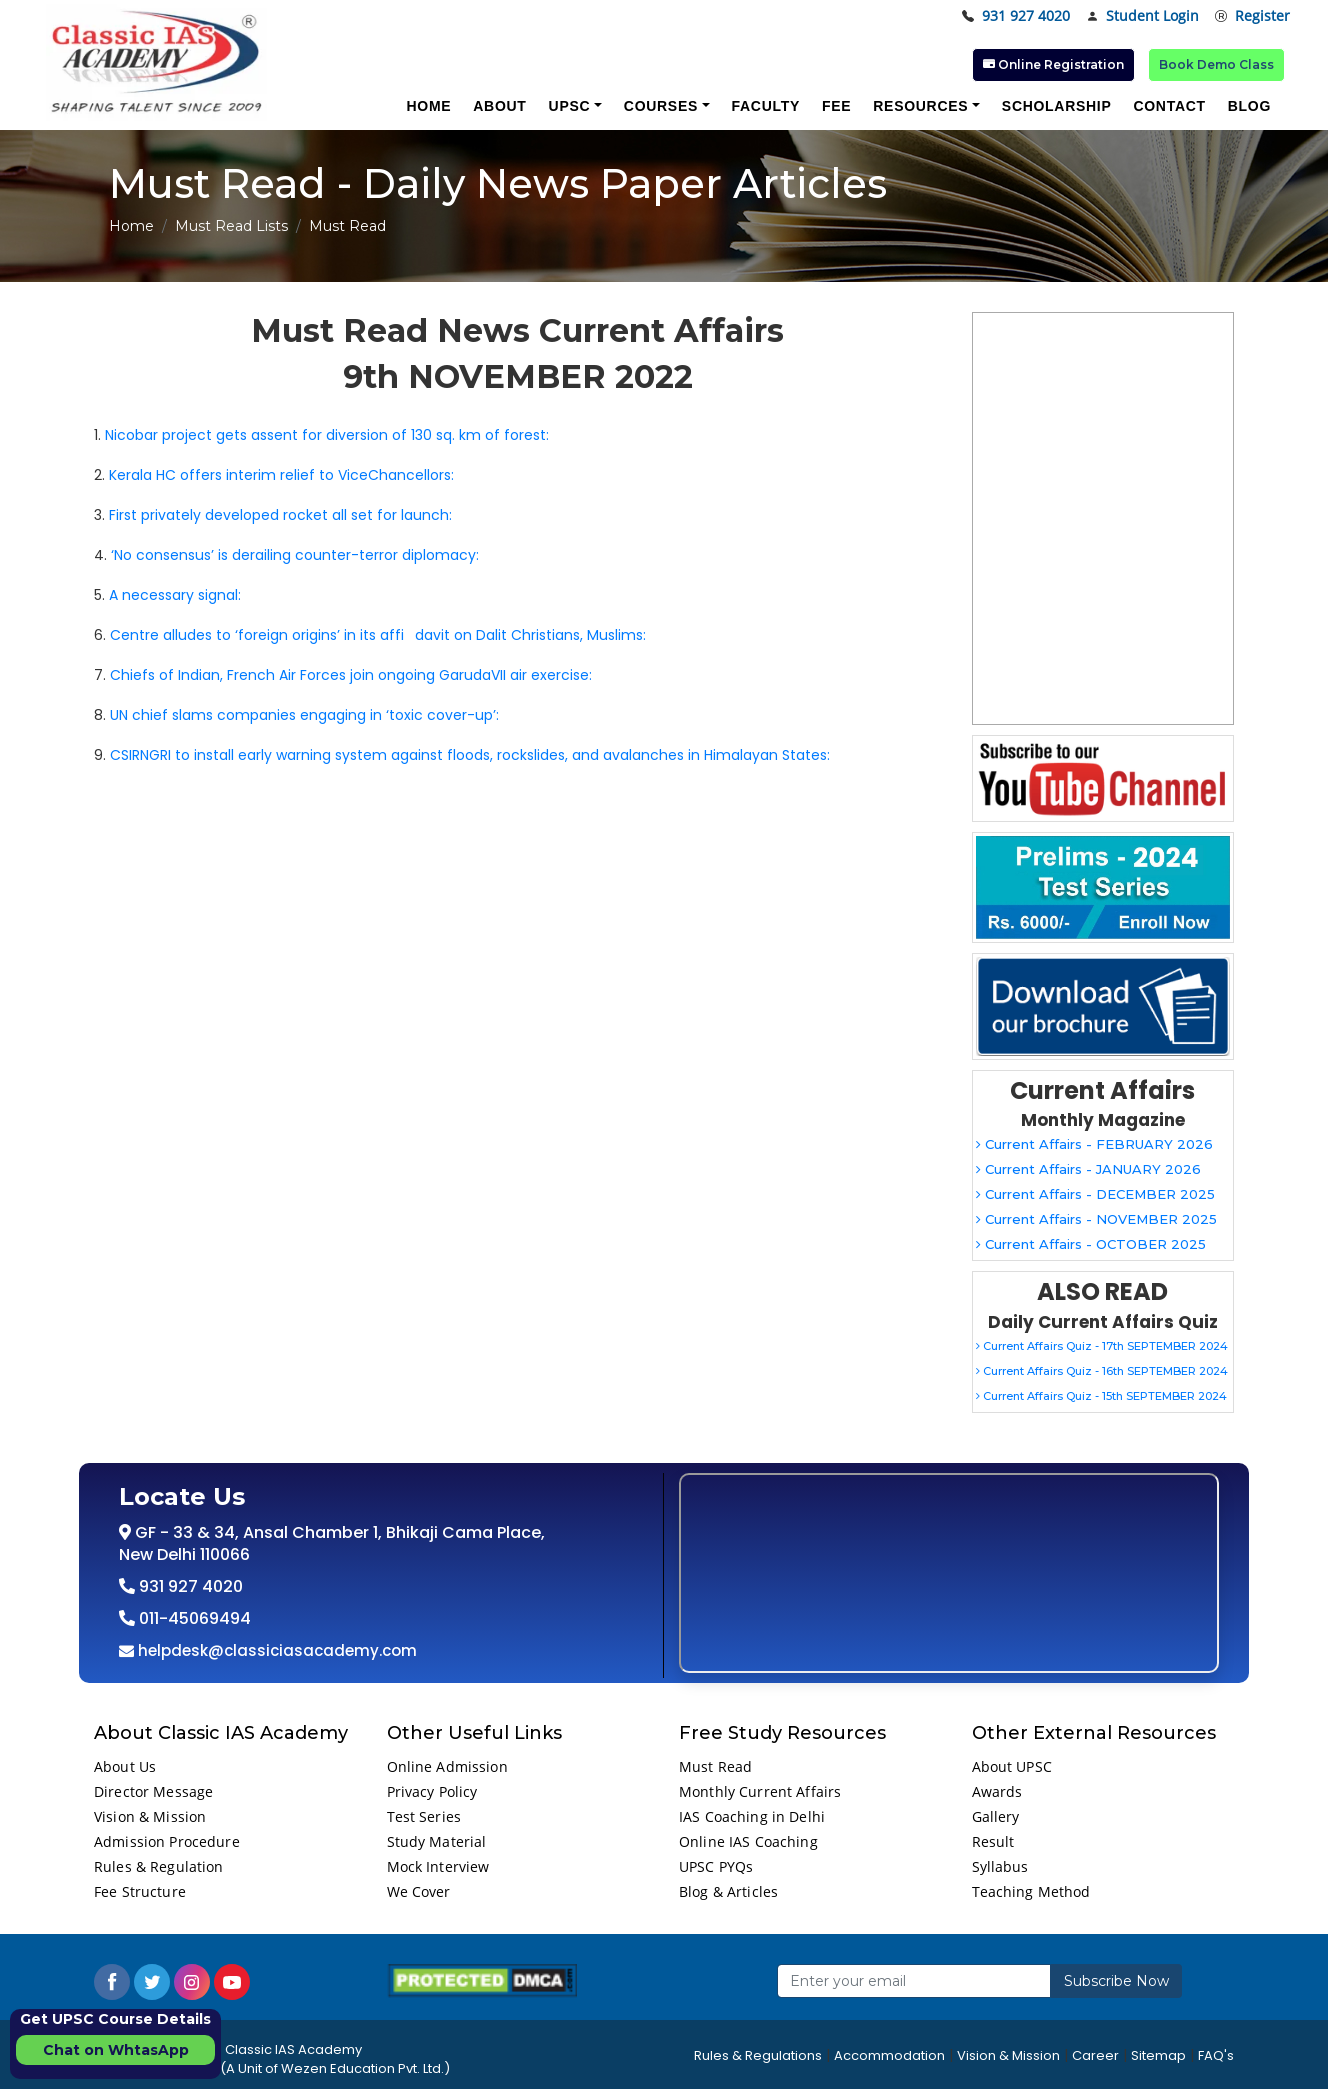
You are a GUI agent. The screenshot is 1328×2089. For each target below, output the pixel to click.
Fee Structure (140, 1891)
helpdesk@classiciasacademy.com (275, 1650)
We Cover (419, 1891)
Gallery (996, 1816)
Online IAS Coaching (748, 1841)
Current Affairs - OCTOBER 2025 (1091, 1244)
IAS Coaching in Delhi (752, 1816)
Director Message (153, 1791)
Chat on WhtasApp (116, 2050)
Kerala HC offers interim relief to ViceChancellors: (281, 475)
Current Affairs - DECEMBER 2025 (1095, 1194)
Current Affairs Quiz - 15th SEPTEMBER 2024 (1101, 1396)
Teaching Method (1031, 1891)
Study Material (437, 1841)
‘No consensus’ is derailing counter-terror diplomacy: (295, 555)
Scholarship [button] (1057, 106)
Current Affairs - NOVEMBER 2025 (1096, 1219)
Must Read (715, 1766)
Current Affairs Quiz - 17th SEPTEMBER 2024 (1102, 1346)
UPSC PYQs (716, 1866)
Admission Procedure (167, 1841)
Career (1095, 2055)
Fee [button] (836, 106)
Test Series (424, 1816)
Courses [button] (661, 106)
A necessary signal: (175, 595)
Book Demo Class (1216, 64)
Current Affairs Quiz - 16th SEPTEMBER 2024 (1102, 1371)
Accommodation (889, 2055)
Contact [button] (1169, 106)
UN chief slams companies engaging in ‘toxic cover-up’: (304, 715)
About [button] (499, 106)
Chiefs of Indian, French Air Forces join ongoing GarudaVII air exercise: (351, 675)
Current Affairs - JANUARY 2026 (1088, 1169)
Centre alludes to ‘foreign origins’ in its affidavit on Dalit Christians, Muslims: (378, 635)
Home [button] (428, 106)
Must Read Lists (231, 226)
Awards (997, 1791)
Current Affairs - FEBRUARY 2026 (1094, 1144)
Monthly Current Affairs (760, 1791)
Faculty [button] (766, 106)
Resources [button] (920, 106)
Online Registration (1053, 64)
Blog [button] (1249, 106)
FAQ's (1216, 2055)
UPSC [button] (570, 106)
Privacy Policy (432, 1791)
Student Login (1142, 16)
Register (1252, 16)
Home (131, 226)
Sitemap (1158, 2055)
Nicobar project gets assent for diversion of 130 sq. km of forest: (327, 435)
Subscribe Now (1116, 1981)
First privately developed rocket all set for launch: (280, 515)
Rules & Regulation (159, 1866)
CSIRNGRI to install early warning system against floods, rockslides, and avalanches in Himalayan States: (470, 755)
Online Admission (447, 1766)
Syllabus (1000, 1866)
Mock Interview (438, 1866)
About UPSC (1012, 1766)
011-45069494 (193, 1618)
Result (993, 1841)
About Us (125, 1766)
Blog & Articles (728, 1891)
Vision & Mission (150, 1816)
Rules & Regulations (758, 2055)
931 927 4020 (1016, 16)
